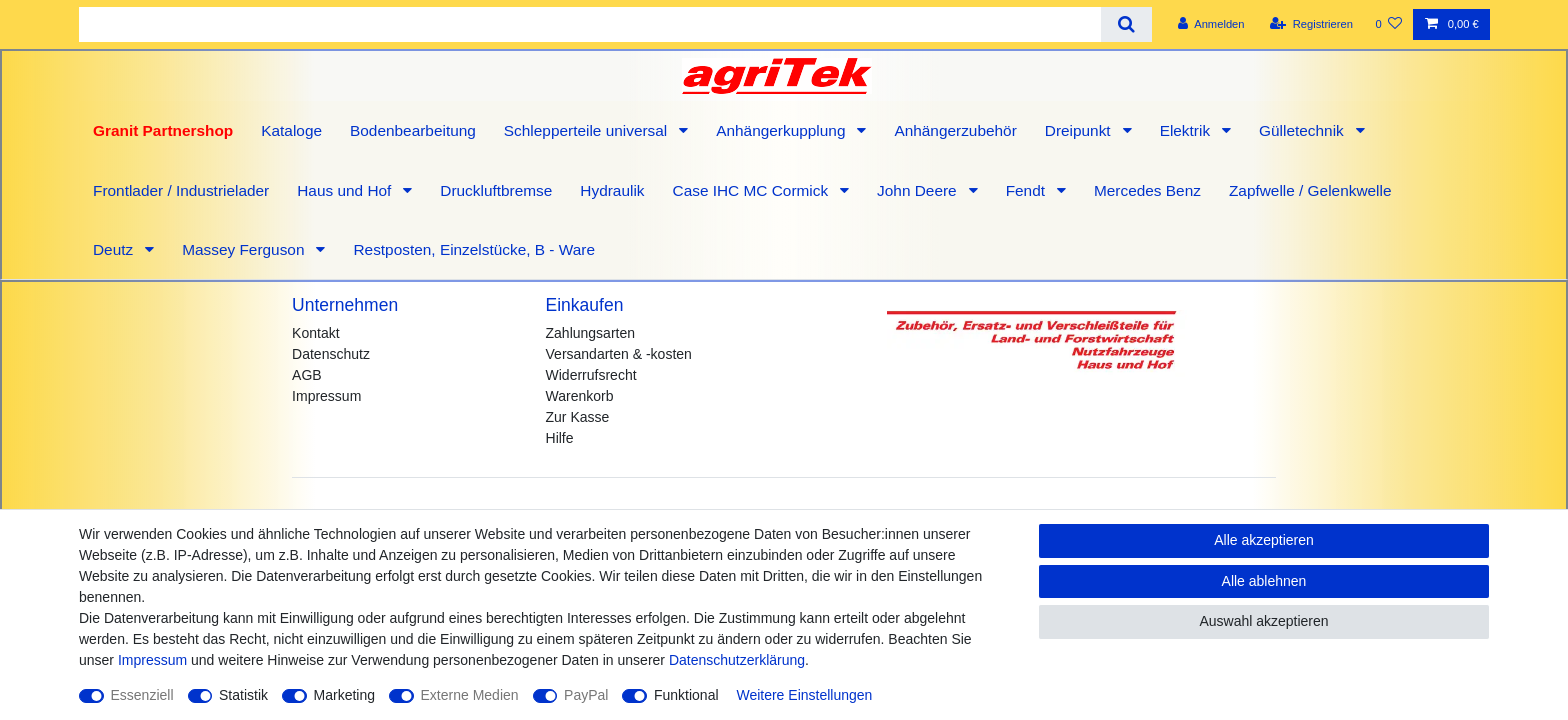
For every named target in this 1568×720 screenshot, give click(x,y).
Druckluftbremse (496, 190)
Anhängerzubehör (955, 130)
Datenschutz (331, 354)
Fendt (1028, 190)
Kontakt (315, 333)
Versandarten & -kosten (619, 354)
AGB (307, 375)
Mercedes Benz (1147, 190)
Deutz (115, 249)
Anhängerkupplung (783, 130)
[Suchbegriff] (590, 24)
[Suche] (1126, 24)
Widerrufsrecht (591, 375)
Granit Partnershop (163, 130)
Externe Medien (470, 695)
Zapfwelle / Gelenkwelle (1310, 190)
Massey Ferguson (245, 249)
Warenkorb (580, 396)
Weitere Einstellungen (804, 695)
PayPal (586, 695)
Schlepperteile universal (588, 130)
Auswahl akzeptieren (1263, 621)
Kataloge (291, 130)
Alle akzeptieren (1264, 540)
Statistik (243, 695)
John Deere (919, 190)
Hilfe (560, 438)
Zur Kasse (578, 417)
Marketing (344, 695)
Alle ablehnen (1264, 581)
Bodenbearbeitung (413, 130)
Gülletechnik (1303, 130)
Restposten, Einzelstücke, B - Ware (474, 249)
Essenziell (142, 695)
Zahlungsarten (591, 333)
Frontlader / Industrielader (181, 190)
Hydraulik (612, 190)
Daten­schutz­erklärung (737, 660)
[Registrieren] (1311, 24)
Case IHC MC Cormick (753, 190)
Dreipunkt (1080, 130)
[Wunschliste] (1388, 24)
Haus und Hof (346, 190)
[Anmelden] (1211, 24)
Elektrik (1187, 130)
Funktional (686, 695)
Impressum (326, 396)
